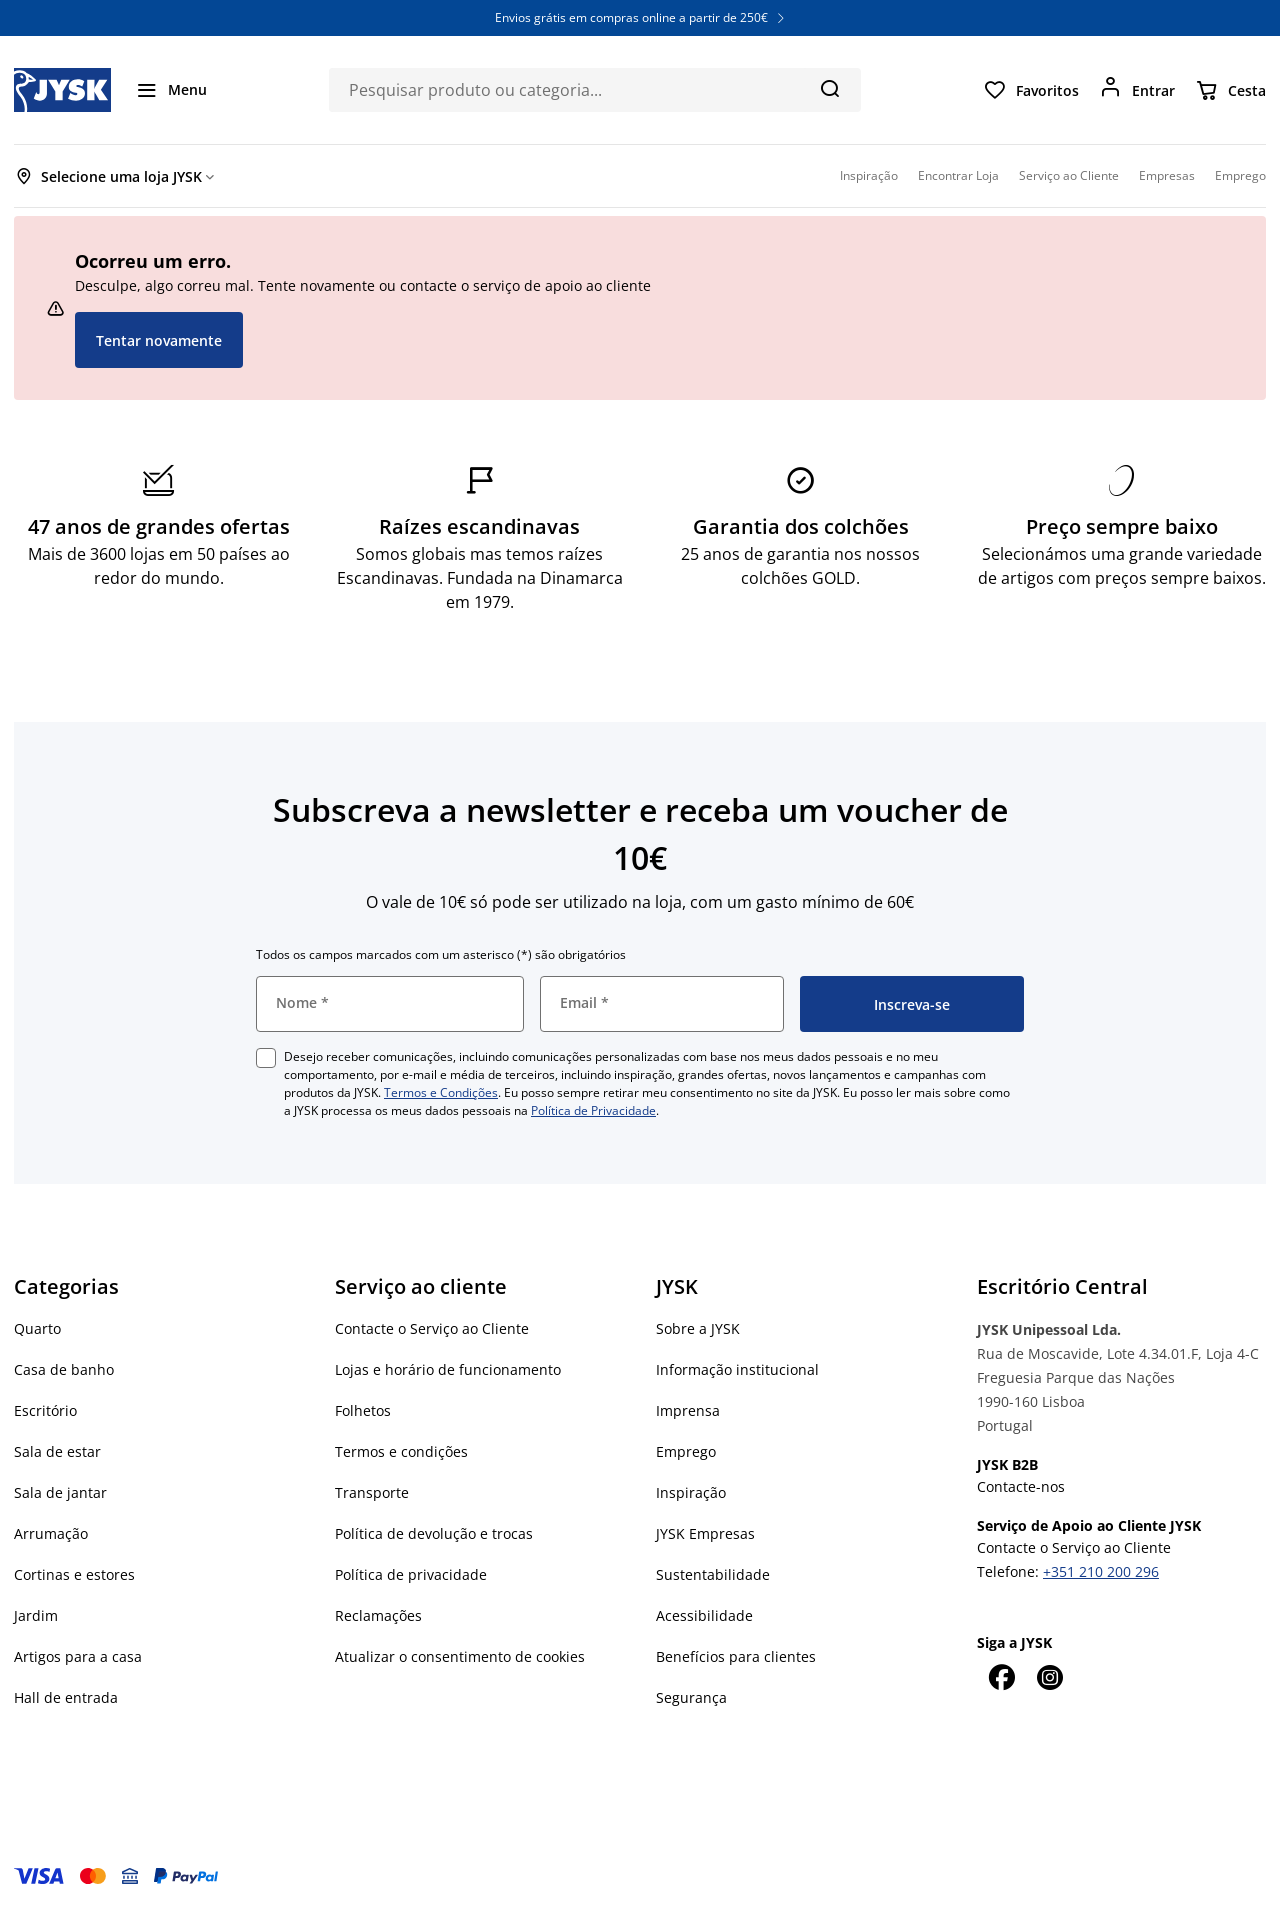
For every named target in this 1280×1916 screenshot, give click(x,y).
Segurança (691, 1697)
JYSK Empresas (705, 1533)
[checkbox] (266, 1058)
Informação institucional (737, 1369)
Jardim (36, 1615)
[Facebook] (1001, 1677)
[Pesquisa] (829, 88)
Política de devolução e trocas (434, 1533)
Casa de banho (64, 1369)
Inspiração (691, 1492)
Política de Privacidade (593, 1110)
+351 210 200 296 (1101, 1571)
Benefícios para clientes (736, 1656)
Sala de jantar (60, 1492)
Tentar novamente (159, 340)
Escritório (45, 1410)
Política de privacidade (411, 1574)
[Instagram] (1049, 1677)
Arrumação (51, 1533)
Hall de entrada (66, 1697)
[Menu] (171, 90)
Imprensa (688, 1410)
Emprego (686, 1451)
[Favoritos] (1031, 90)
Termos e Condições (441, 1092)
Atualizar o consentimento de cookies (460, 1656)
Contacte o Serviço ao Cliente (432, 1328)
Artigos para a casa (78, 1656)
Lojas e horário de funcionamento (448, 1369)
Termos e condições (401, 1451)
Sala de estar (57, 1451)
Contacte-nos (1021, 1486)
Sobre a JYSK (698, 1328)
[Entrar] (1137, 90)
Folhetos (363, 1410)
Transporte (372, 1492)
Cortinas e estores (74, 1574)
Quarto (37, 1328)
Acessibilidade (704, 1615)
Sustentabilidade (713, 1574)
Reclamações (378, 1615)
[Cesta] (1230, 90)
